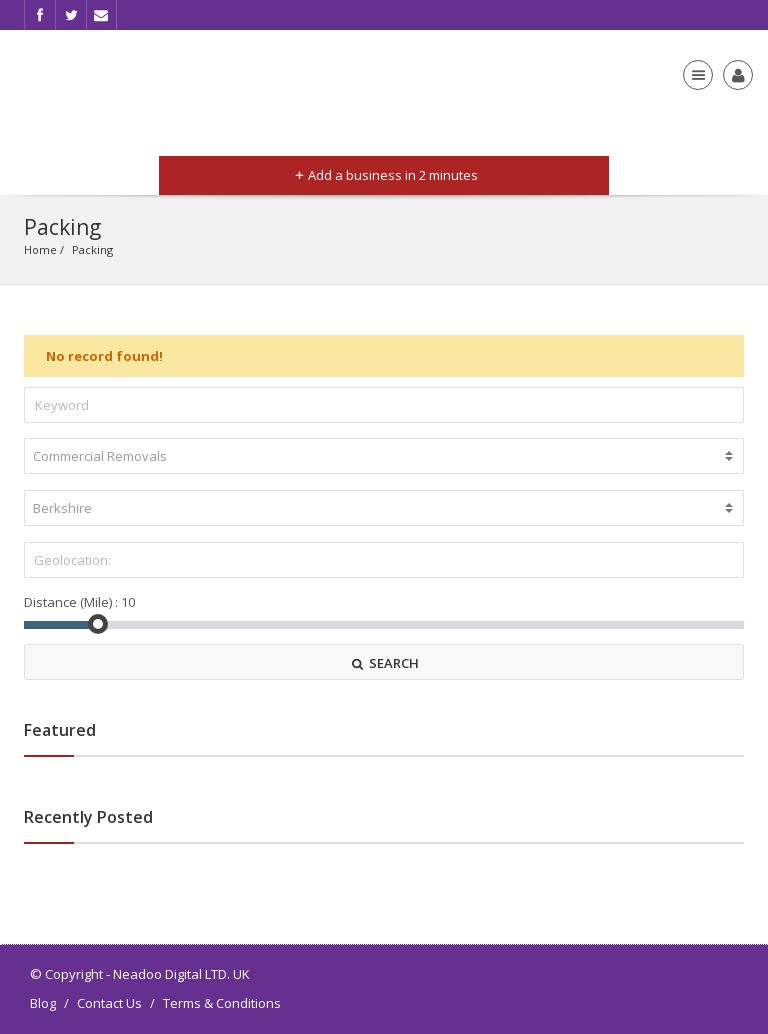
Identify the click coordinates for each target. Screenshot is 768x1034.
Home (40, 249)
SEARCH (384, 663)
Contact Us (109, 1003)
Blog (43, 1003)
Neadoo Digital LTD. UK (181, 974)
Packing (92, 249)
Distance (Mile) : (71, 602)
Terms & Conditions (222, 1003)
